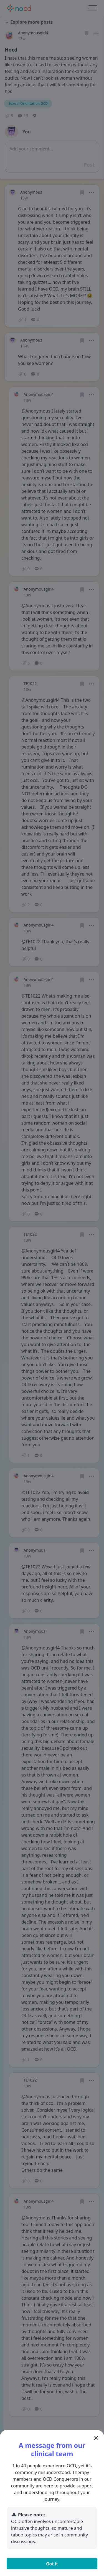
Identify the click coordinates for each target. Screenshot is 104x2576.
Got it (52, 2564)
